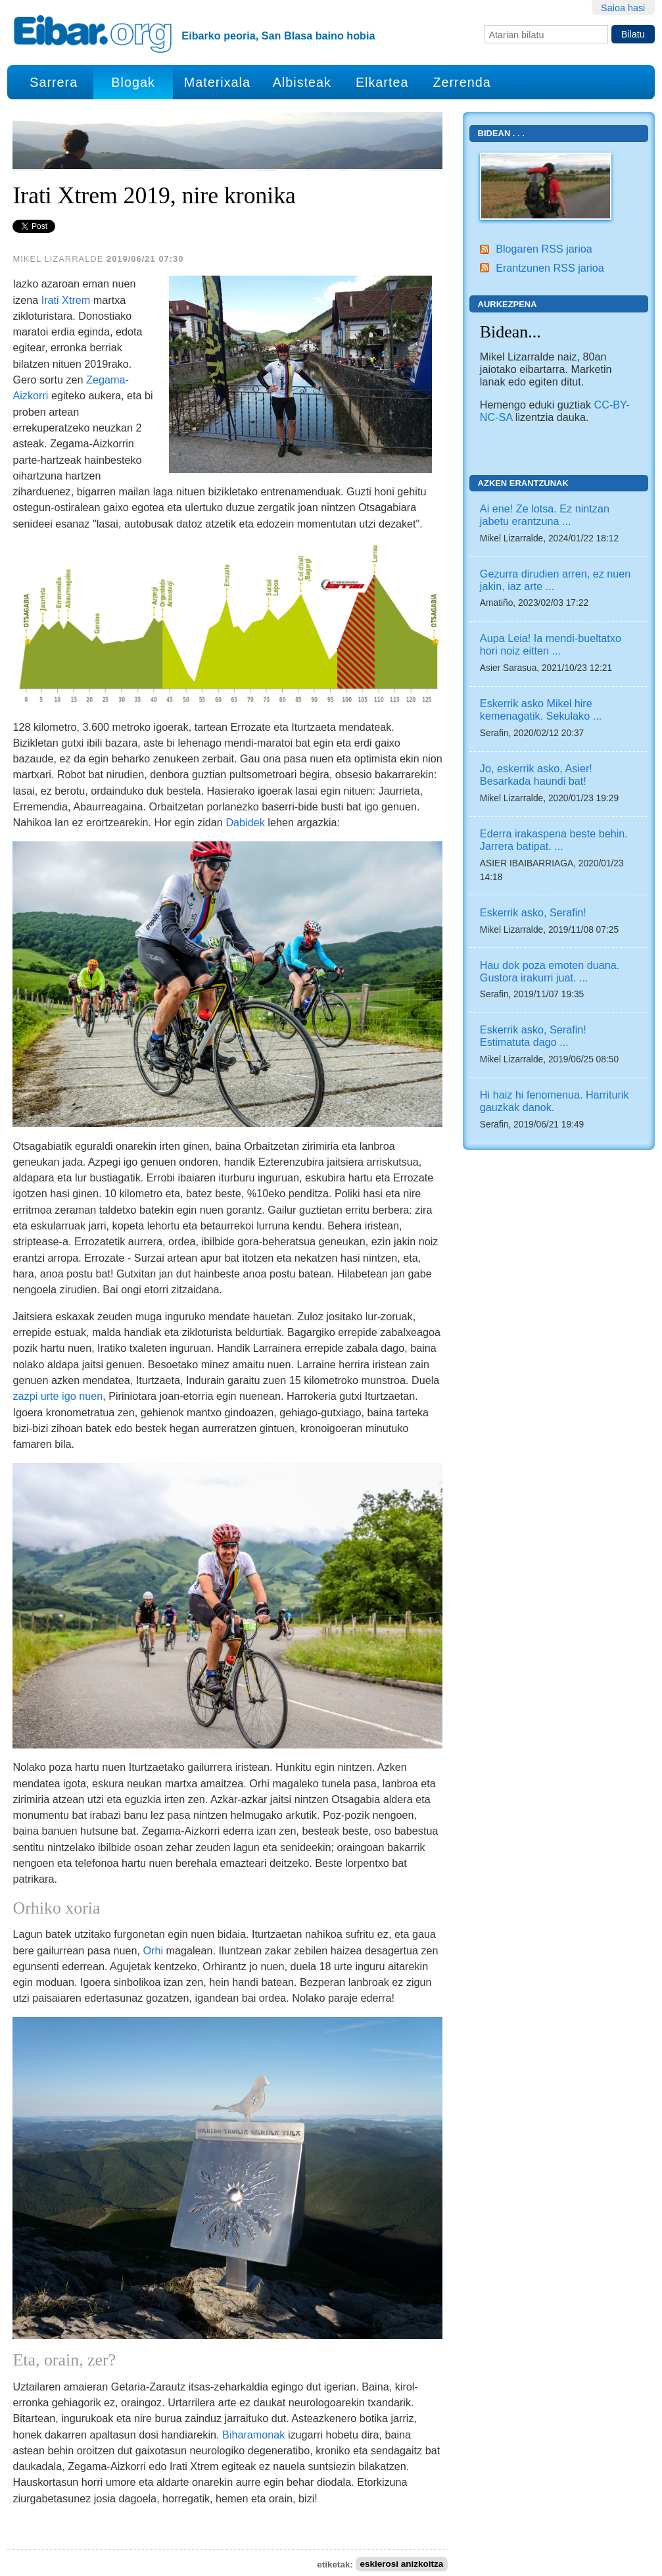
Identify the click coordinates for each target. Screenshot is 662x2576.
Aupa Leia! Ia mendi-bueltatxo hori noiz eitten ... (550, 644)
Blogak (132, 82)
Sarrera (54, 82)
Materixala (217, 82)
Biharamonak (253, 2434)
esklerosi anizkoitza (401, 2564)
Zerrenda (461, 82)
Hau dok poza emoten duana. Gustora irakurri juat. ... (549, 971)
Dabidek (244, 822)
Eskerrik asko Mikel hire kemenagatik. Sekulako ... (541, 709)
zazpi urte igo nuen (57, 1396)
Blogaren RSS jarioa (544, 249)
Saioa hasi (623, 8)
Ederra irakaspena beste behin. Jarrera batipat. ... (554, 840)
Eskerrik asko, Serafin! (533, 912)
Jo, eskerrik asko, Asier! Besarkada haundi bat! (536, 774)
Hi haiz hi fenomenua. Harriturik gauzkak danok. (554, 1101)
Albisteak (302, 82)
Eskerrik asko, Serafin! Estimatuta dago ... (533, 1036)
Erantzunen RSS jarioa (550, 268)
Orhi (153, 1950)
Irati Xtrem (66, 300)
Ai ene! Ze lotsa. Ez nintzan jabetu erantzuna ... (544, 515)
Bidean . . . (501, 133)
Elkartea (382, 82)
